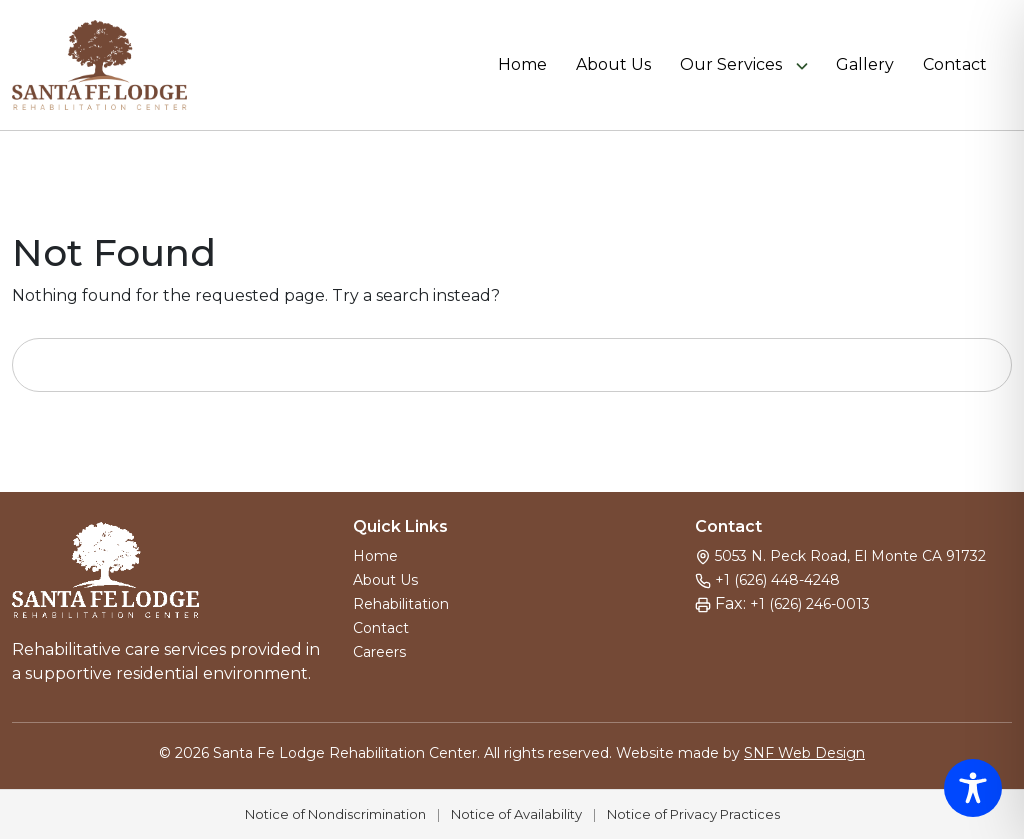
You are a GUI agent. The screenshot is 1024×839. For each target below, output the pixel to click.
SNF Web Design (804, 753)
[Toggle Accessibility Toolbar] (973, 788)
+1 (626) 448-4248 (777, 580)
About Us (613, 65)
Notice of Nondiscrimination (335, 814)
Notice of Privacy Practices (693, 814)
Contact (955, 65)
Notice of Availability (516, 814)
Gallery (865, 65)
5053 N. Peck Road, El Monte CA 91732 (850, 556)
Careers (379, 652)
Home (522, 65)
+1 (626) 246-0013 (810, 604)
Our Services (731, 65)
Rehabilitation (401, 604)
